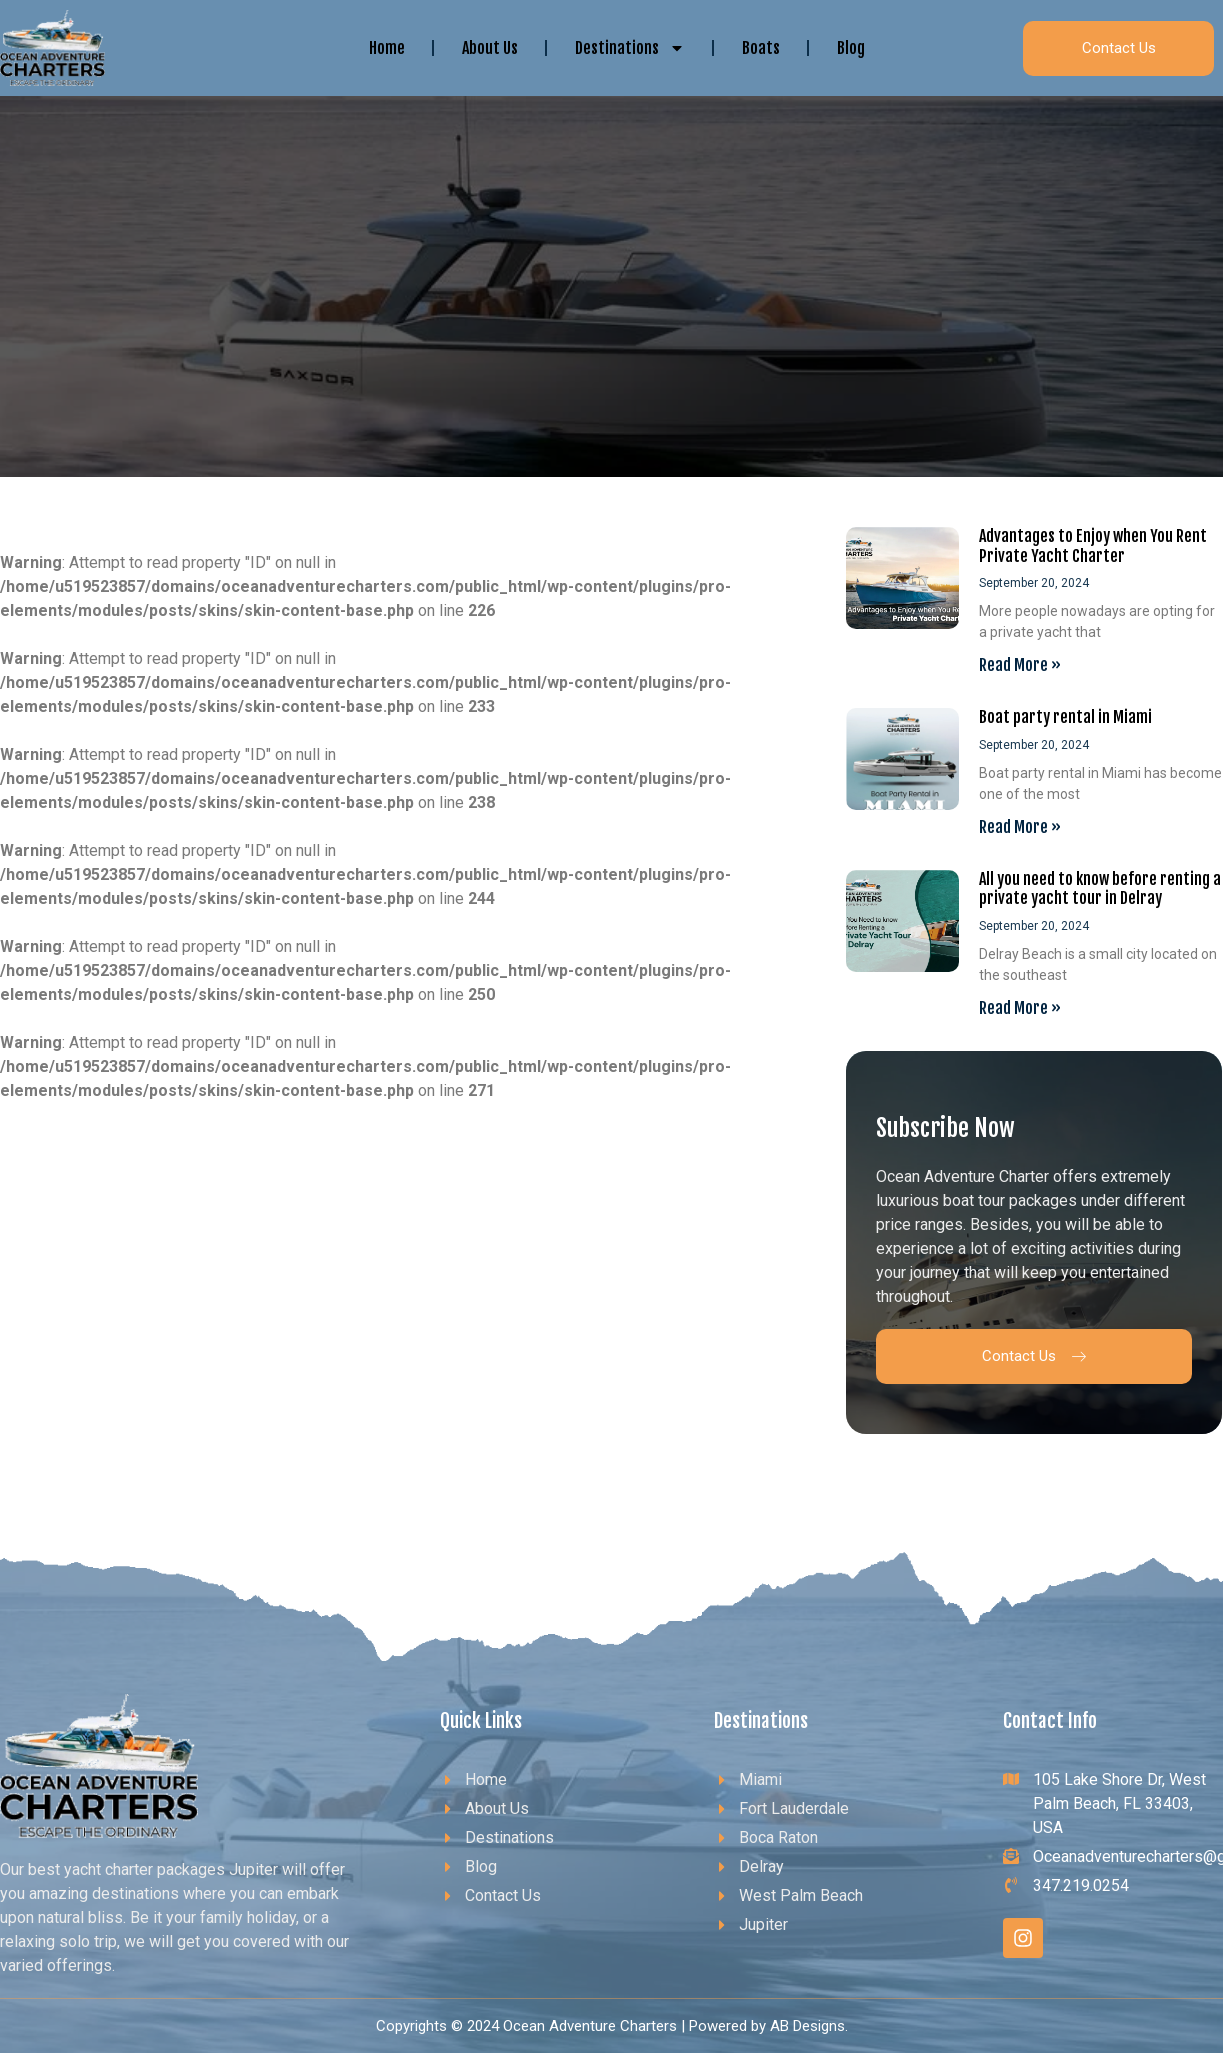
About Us (490, 48)
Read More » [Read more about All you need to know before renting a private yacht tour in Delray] (1020, 1008)
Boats (761, 48)
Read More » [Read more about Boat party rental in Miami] (1020, 827)
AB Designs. (809, 2026)
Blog (851, 48)
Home (387, 48)
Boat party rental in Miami (1065, 717)
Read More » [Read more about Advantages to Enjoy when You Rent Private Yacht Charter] (1020, 665)
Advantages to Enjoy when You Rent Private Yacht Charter (1093, 545)
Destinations (630, 48)
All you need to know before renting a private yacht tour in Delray (1100, 888)
